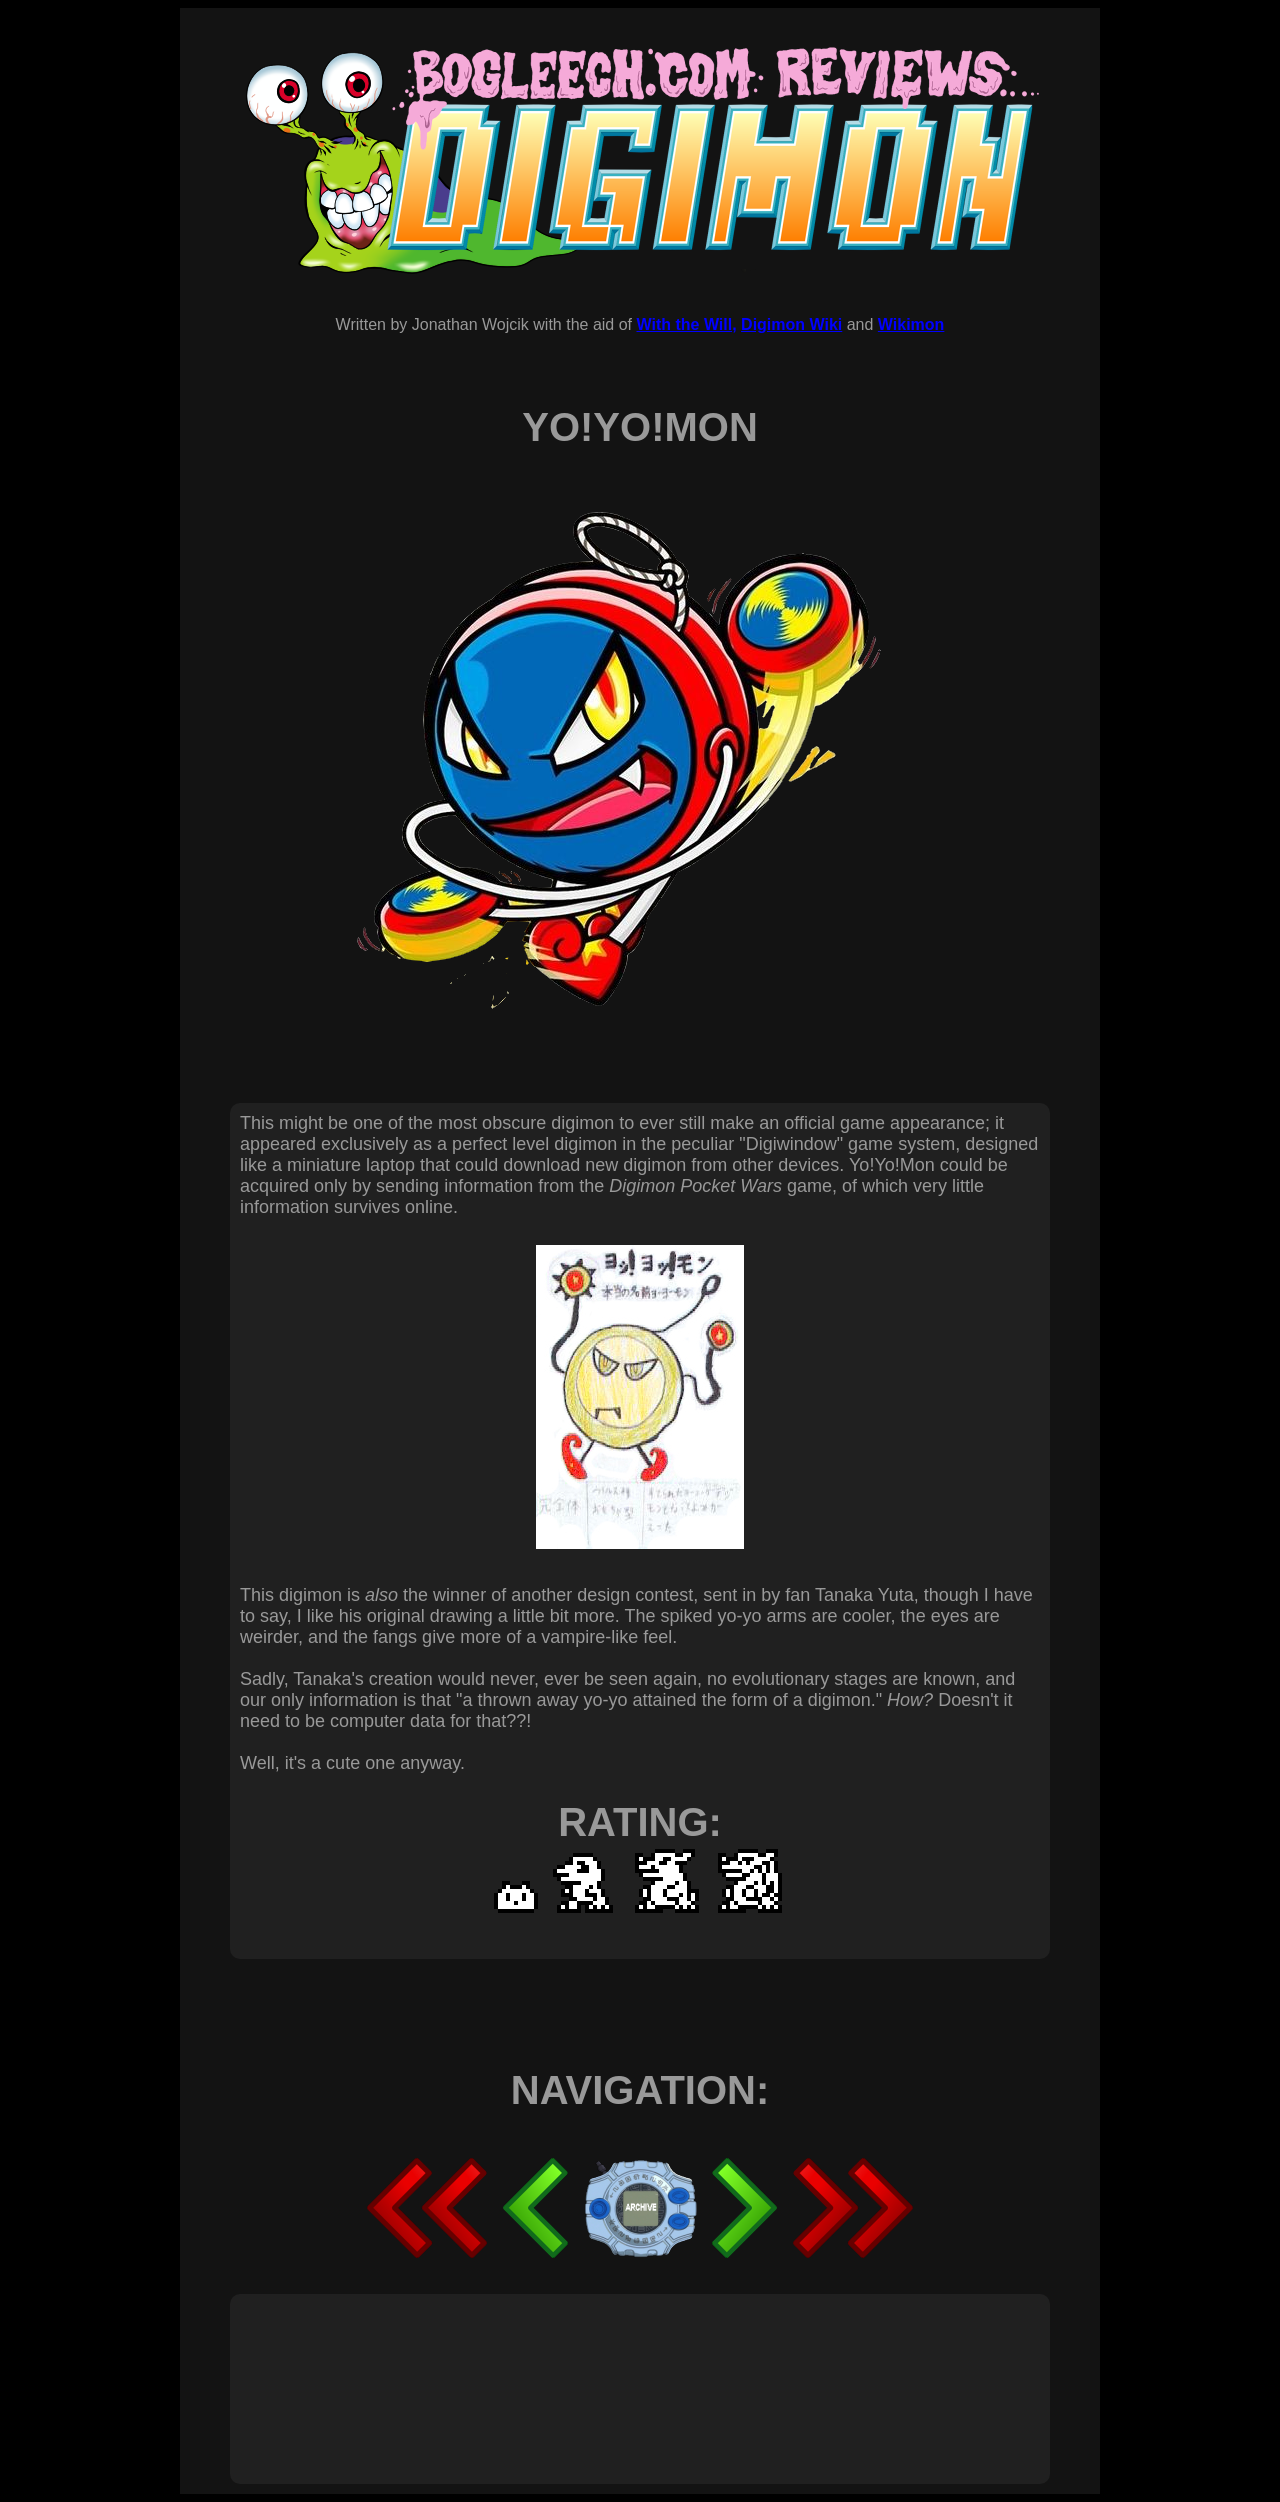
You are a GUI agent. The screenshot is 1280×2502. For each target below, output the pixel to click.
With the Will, (686, 324)
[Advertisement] (604, 2367)
